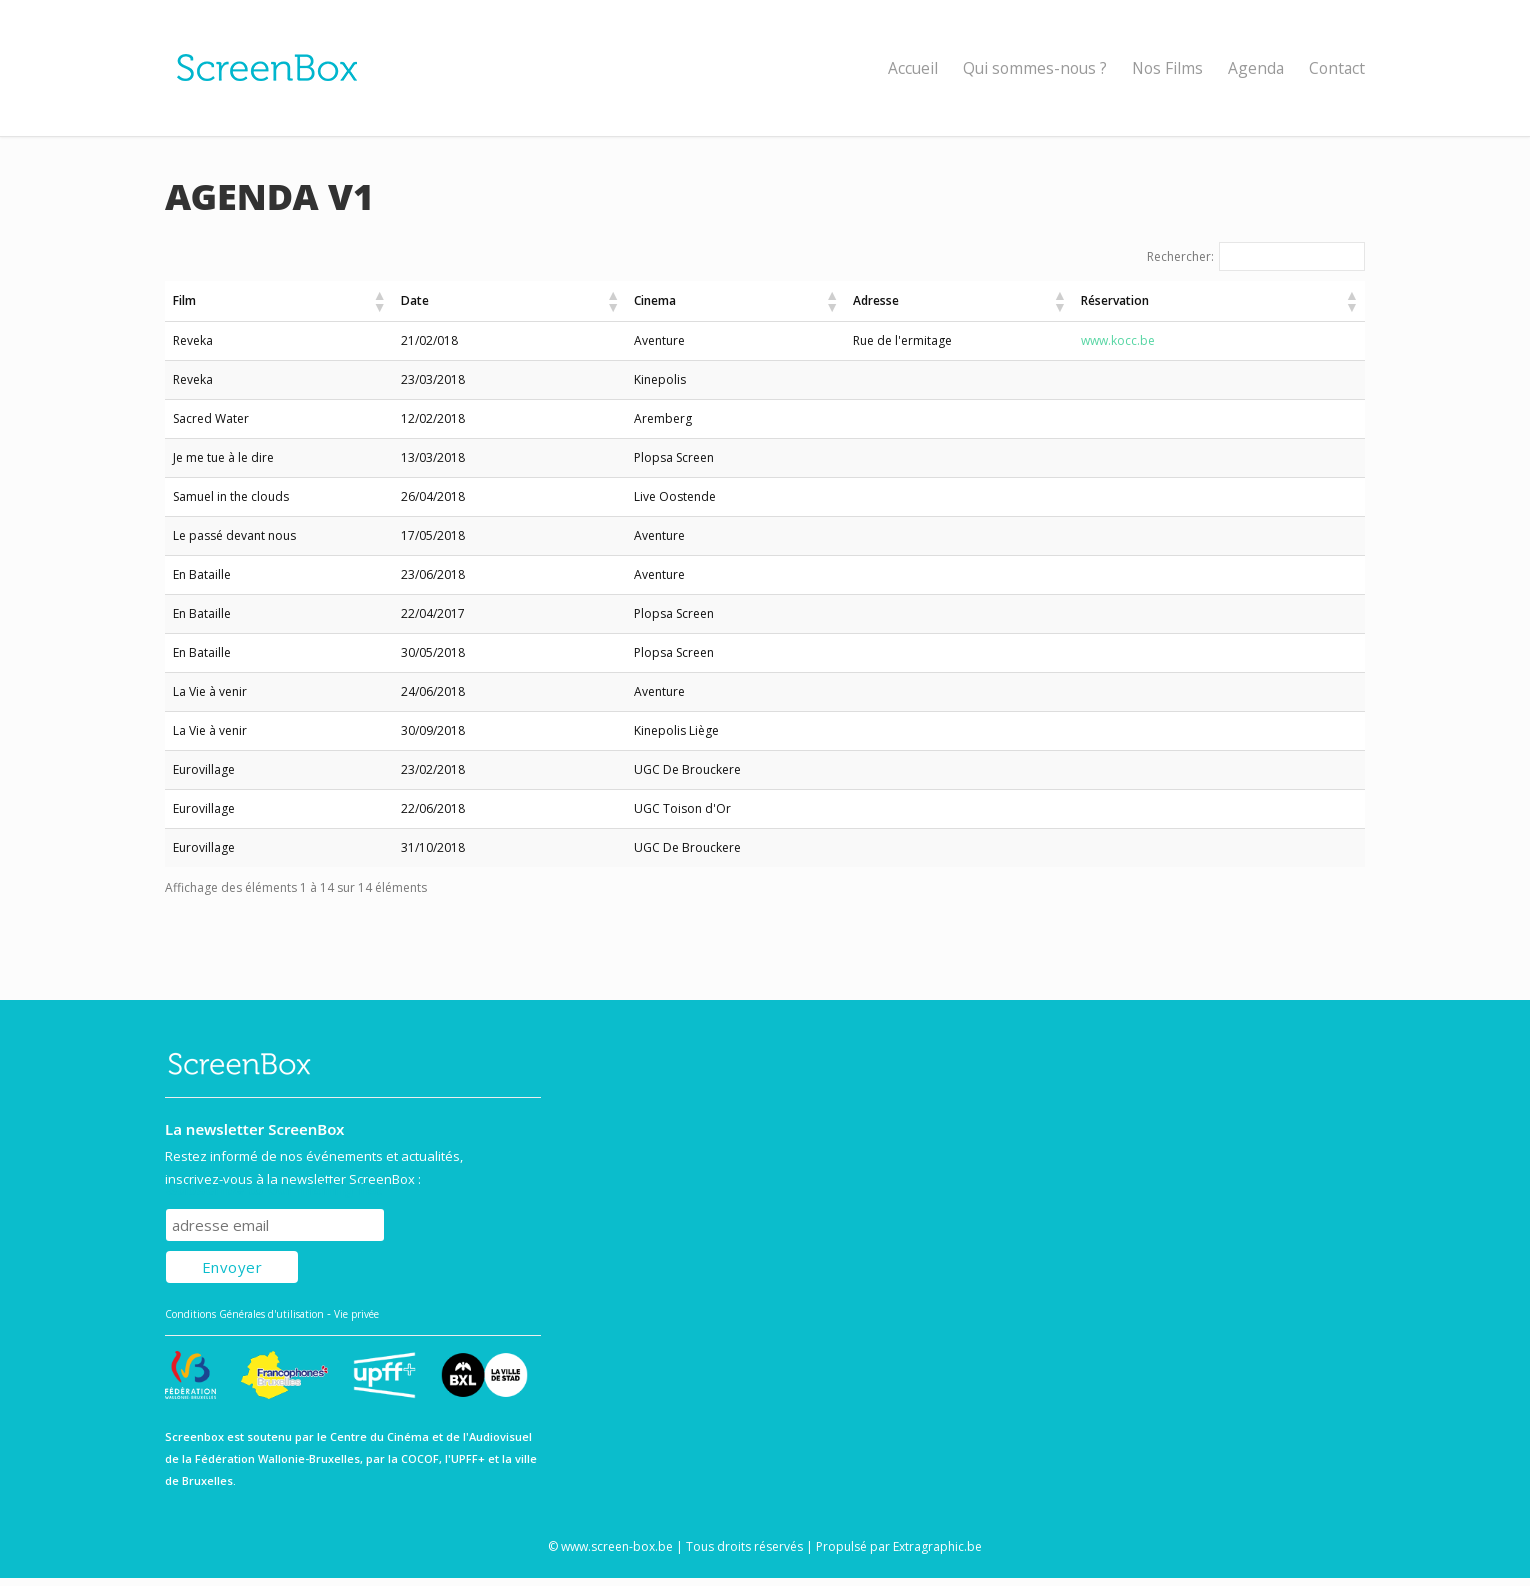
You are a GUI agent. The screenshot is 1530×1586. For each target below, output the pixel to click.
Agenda (1256, 68)
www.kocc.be (1195, 340)
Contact (1337, 68)
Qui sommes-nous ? (1035, 68)
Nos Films (1167, 68)
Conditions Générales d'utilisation (244, 1314)
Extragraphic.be (937, 1546)
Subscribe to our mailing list (273, 1189)
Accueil (913, 68)
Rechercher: (1180, 256)
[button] (450, 301)
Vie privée (356, 1314)
